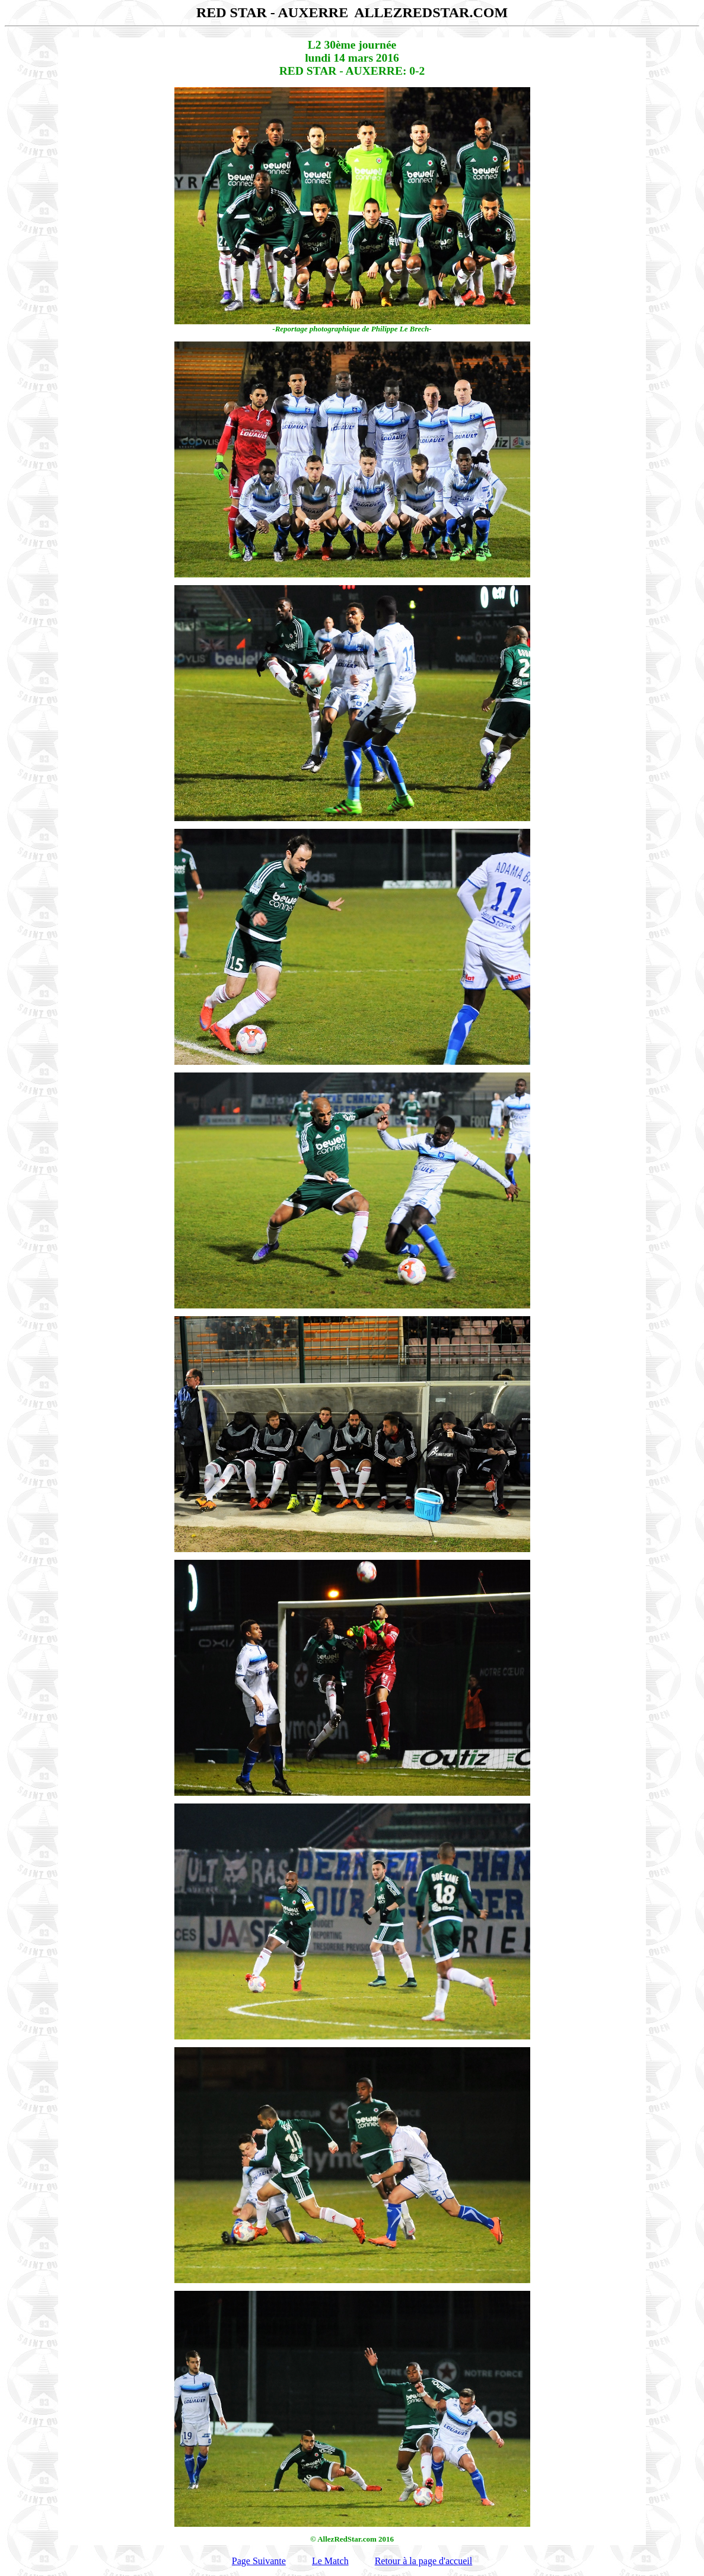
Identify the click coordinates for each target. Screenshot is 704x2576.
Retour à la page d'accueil (424, 2561)
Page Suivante (259, 2561)
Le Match (330, 2561)
